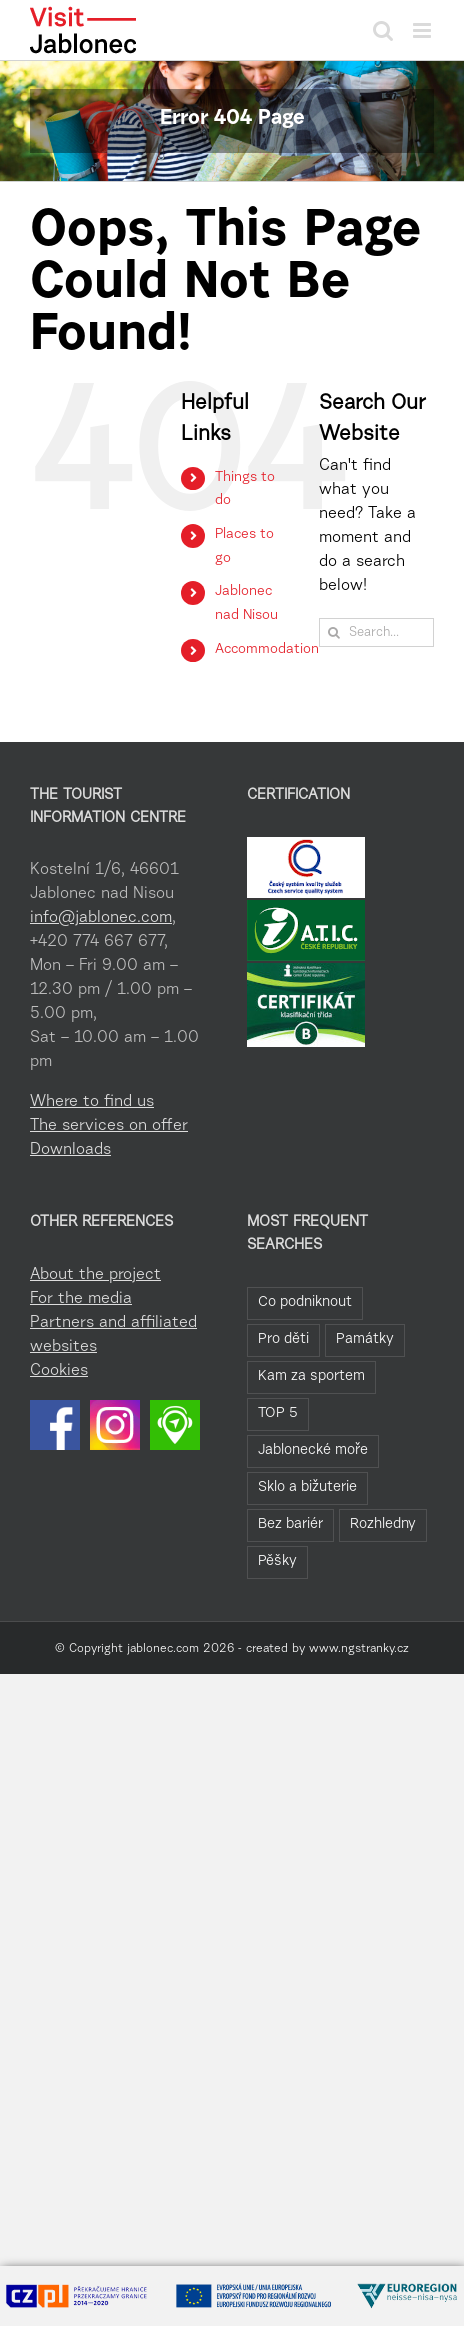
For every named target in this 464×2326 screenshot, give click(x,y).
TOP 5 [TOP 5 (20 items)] (278, 1413)
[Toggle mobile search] (383, 30)
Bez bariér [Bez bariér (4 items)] (290, 1524)
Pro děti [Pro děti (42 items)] (283, 1339)
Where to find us (92, 1102)
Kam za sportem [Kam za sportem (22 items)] (311, 1376)
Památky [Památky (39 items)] (365, 1339)
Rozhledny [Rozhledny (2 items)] (383, 1524)
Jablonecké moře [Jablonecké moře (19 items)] (313, 1450)
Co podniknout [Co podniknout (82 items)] (305, 1302)
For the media (81, 1299)
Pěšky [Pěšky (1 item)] (277, 1561)
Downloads (70, 1150)
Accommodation (267, 650)
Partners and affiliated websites (113, 1335)
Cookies (59, 1371)
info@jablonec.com (101, 918)
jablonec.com (163, 1649)
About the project (95, 1275)
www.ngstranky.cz (359, 1649)
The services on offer (109, 1126)
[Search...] (376, 632)
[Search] (333, 632)
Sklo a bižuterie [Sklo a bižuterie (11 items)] (307, 1487)
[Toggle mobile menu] (423, 30)
